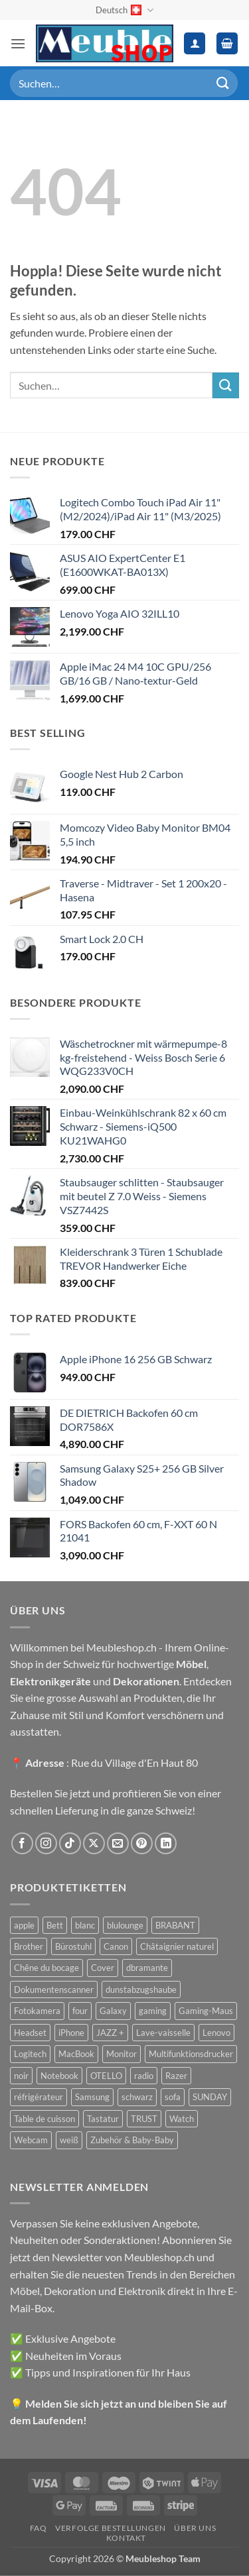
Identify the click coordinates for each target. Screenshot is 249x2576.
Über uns (195, 2528)
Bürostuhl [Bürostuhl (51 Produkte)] (73, 1946)
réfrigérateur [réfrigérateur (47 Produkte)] (38, 2097)
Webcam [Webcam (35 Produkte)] (31, 2140)
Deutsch (124, 10)
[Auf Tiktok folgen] (70, 1843)
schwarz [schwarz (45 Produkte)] (137, 2097)
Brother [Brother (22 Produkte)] (28, 1946)
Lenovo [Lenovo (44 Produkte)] (216, 2032)
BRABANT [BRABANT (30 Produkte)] (175, 1925)
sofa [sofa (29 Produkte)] (173, 2097)
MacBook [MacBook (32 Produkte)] (76, 2053)
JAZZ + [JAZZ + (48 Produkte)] (110, 2032)
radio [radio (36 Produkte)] (143, 2075)
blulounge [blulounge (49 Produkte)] (125, 1925)
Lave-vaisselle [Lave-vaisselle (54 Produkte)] (163, 2032)
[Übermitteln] (223, 83)
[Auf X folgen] (94, 1843)
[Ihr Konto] (194, 43)
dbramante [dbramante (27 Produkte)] (147, 1967)
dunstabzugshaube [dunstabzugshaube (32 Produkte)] (141, 1989)
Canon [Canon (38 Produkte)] (116, 1946)
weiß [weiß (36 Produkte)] (69, 2140)
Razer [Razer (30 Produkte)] (176, 2075)
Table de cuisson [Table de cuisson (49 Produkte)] (44, 2118)
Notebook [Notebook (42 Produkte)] (59, 2075)
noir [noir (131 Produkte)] (21, 2075)
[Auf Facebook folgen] (22, 1843)
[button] (18, 43)
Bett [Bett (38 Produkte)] (54, 1925)
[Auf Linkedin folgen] (166, 1843)
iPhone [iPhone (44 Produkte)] (71, 2032)
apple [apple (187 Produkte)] (24, 1925)
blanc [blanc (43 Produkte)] (85, 1925)
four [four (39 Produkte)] (80, 2010)
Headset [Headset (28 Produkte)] (30, 2032)
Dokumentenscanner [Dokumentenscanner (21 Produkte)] (54, 1989)
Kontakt (126, 2538)
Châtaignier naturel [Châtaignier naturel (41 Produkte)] (177, 1946)
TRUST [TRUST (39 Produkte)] (144, 2118)
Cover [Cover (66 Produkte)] (102, 1967)
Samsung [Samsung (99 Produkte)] (92, 2097)
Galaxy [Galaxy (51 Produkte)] (113, 2010)
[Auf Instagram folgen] (46, 1843)
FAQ (38, 2528)
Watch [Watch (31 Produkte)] (181, 2118)
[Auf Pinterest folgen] (142, 1843)
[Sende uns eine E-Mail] (118, 1843)
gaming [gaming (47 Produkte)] (153, 2010)
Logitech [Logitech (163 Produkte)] (30, 2053)
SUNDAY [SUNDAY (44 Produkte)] (210, 2097)
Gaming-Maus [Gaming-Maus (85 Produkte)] (206, 2010)
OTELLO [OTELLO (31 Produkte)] (106, 2075)
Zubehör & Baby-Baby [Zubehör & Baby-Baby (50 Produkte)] (132, 2140)
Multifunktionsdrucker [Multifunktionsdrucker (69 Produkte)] (191, 2053)
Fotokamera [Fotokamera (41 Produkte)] (37, 2010)
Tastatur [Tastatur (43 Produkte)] (103, 2118)
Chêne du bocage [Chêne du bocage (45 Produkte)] (46, 1967)
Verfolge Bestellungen (110, 2528)
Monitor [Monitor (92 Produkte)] (121, 2053)
